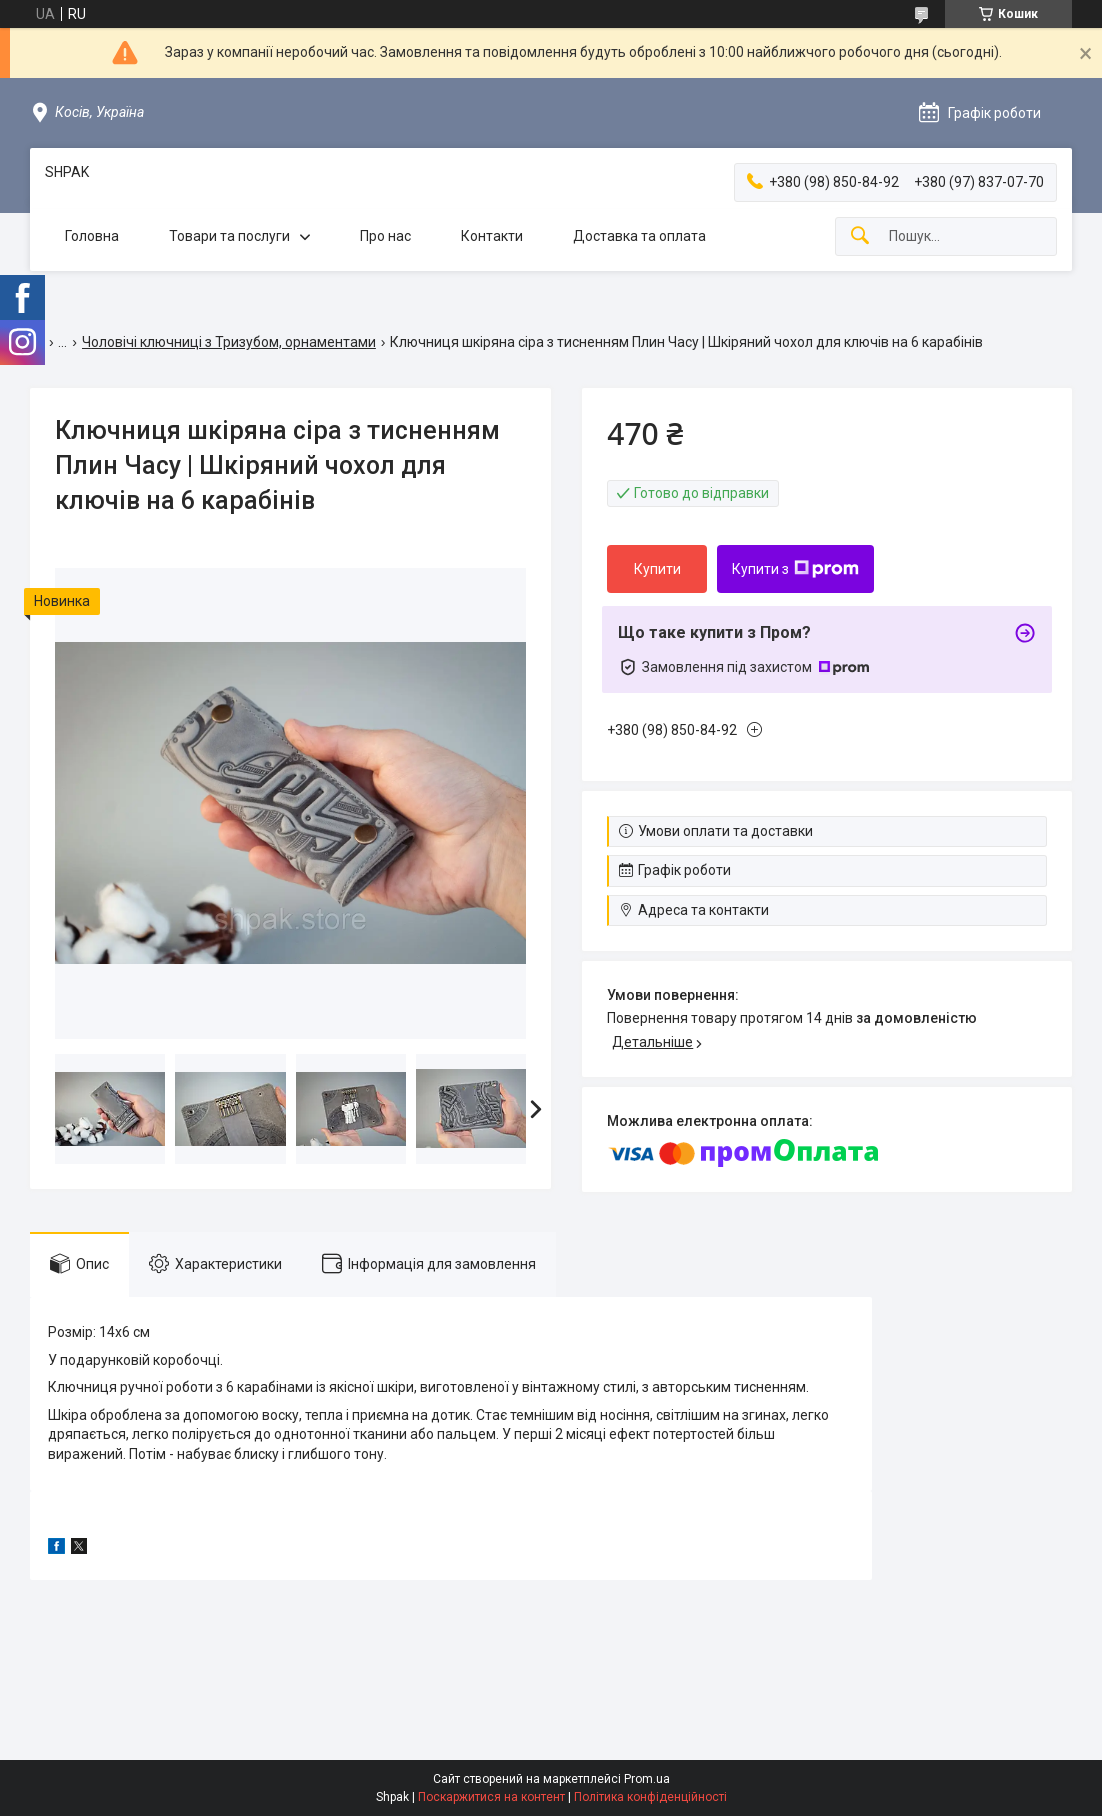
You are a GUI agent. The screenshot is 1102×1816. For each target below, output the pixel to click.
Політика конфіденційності (650, 1797)
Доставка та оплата (639, 236)
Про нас (385, 236)
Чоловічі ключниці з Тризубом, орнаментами (229, 342)
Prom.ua (647, 1779)
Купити (657, 569)
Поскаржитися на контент (491, 1797)
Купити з (795, 569)
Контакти (492, 236)
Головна (92, 236)
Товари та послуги (229, 236)
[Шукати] (860, 236)
